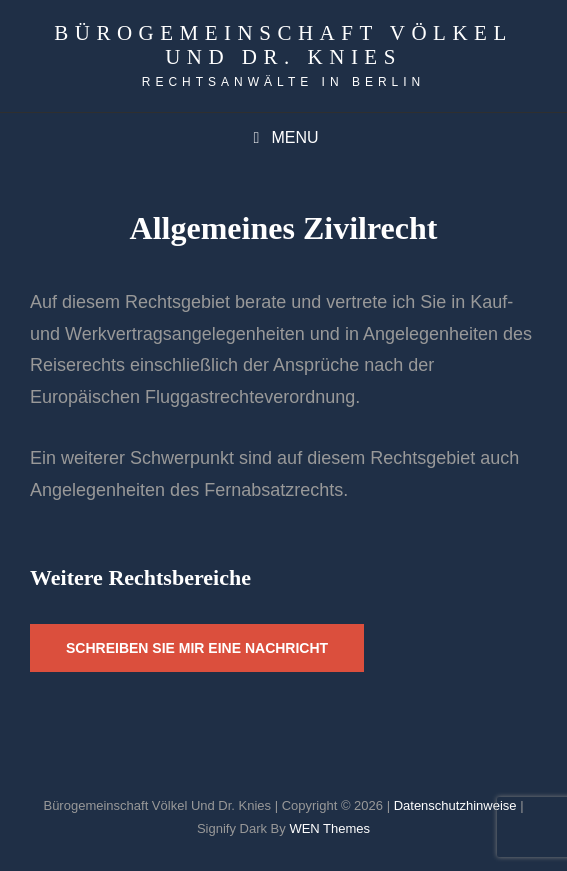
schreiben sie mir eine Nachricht (197, 648)
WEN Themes (329, 828)
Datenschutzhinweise (455, 805)
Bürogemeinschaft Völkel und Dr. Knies (283, 45)
